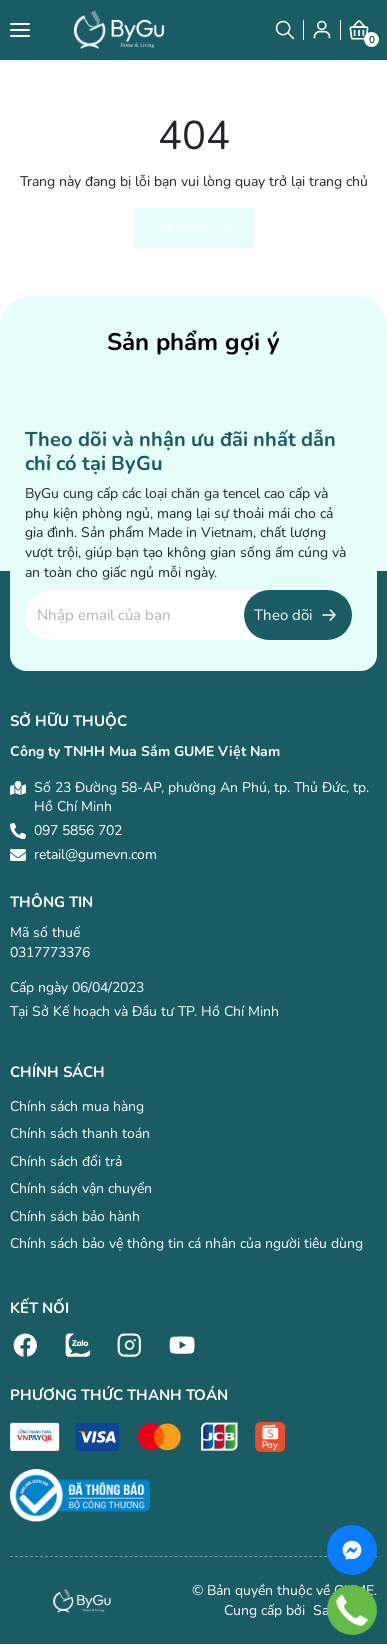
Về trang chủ (194, 227)
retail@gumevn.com (95, 854)
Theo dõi (283, 615)
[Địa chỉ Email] (188, 615)
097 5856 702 (78, 830)
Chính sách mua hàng (77, 1106)
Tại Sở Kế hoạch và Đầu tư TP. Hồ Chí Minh (144, 1011)
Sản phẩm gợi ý (193, 342)
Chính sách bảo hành (75, 1216)
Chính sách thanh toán (80, 1133)
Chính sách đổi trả (66, 1161)
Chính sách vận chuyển (81, 1188)
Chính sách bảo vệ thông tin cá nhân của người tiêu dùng (186, 1243)
